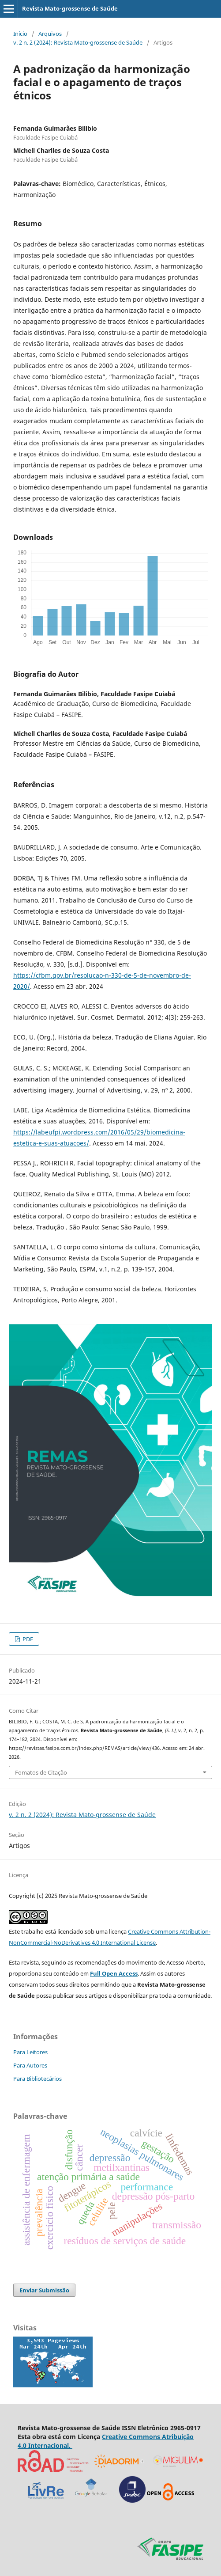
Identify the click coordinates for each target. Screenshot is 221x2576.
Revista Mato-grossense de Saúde (70, 8)
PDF (27, 1639)
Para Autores (30, 2065)
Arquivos (50, 34)
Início (20, 34)
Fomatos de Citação (41, 1772)
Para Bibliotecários (37, 2079)
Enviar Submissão (44, 2290)
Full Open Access (114, 1973)
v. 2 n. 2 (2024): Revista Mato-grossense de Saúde (77, 42)
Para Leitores (30, 2052)
